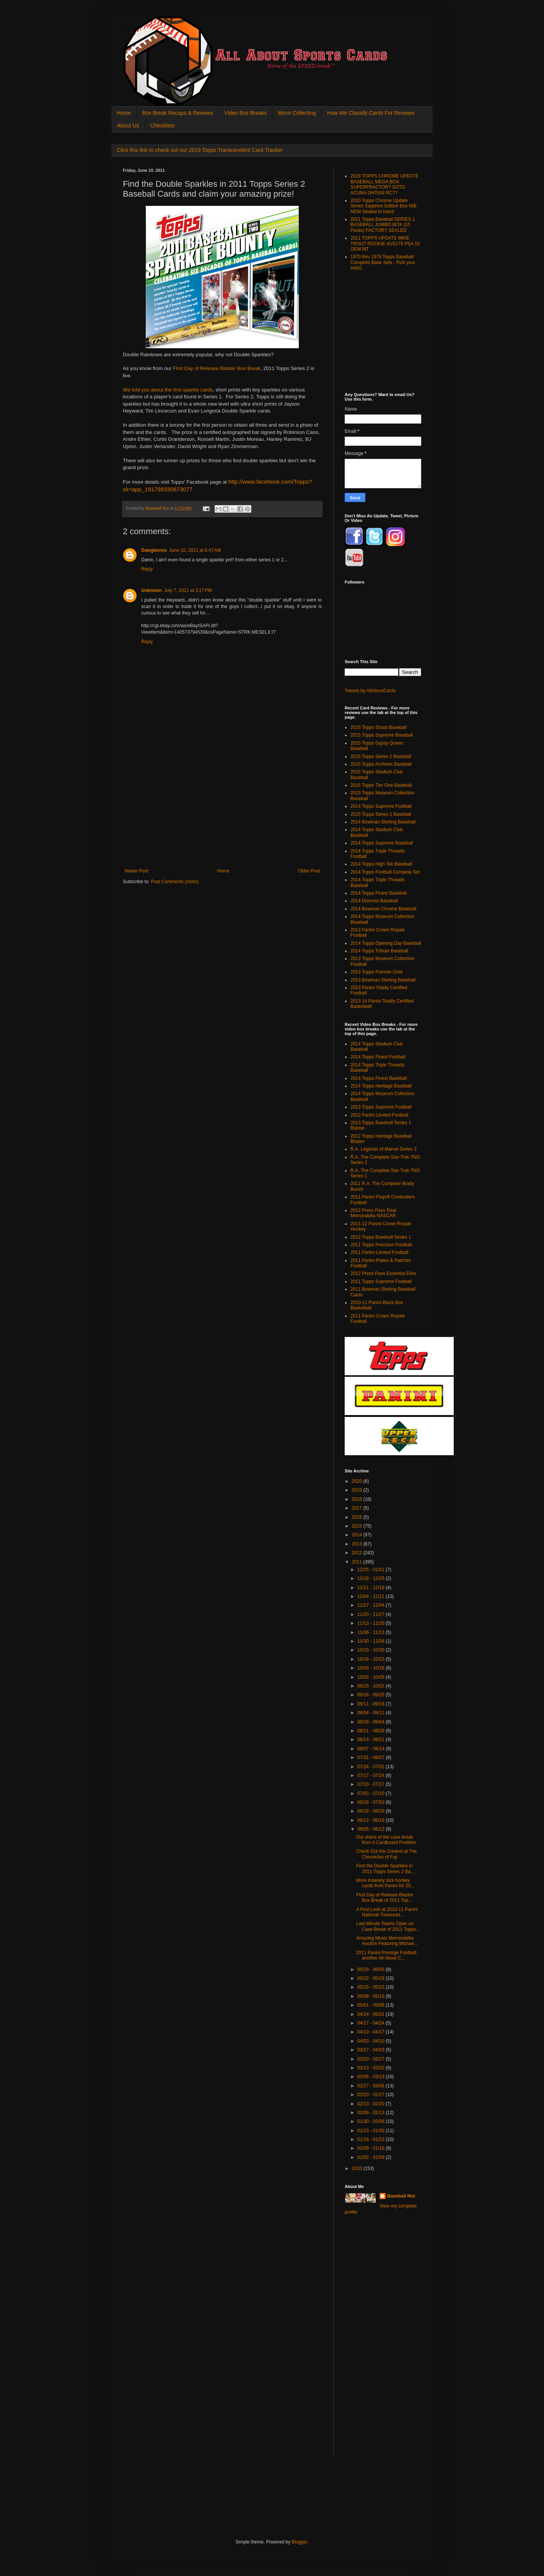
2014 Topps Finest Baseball (378, 893)
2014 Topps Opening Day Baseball (385, 943)
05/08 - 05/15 (371, 1996)
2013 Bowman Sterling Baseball (382, 980)
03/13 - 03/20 (371, 2068)
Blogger (299, 2542)
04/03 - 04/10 (371, 2041)
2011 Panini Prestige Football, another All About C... (386, 1955)
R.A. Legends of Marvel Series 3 (383, 1149)
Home (124, 113)
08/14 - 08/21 (371, 1739)
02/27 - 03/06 (371, 2086)
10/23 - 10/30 (371, 1650)
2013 (357, 1544)
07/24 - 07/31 (371, 1766)
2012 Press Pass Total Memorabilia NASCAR (373, 1213)
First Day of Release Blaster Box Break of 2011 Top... (384, 1897)
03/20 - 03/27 (371, 2059)
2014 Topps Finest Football (378, 1057)
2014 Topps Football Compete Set (385, 872)
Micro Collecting (297, 113)
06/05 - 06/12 (371, 1829)
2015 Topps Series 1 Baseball (380, 814)
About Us (128, 125)
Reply (147, 569)
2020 (357, 1481)
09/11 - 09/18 (371, 1704)
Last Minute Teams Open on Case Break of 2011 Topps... (388, 1926)
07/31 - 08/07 (371, 1757)
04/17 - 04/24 (371, 2023)
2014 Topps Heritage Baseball (381, 1086)
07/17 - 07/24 (371, 1775)
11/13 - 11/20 (371, 1623)
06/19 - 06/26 (371, 1811)
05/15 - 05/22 (371, 1987)
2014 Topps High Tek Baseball (381, 864)
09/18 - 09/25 (371, 1694)
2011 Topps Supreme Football (381, 1281)
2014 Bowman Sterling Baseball (382, 822)
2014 (357, 1534)
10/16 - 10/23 (371, 1659)
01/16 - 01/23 (371, 2139)
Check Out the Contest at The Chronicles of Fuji (386, 1854)
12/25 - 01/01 (371, 1569)
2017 (357, 1508)
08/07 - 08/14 (371, 1748)
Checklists (162, 125)
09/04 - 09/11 (371, 1712)
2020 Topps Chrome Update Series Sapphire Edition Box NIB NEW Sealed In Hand (383, 206)
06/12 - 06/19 (371, 1820)
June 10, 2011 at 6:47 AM (195, 550)
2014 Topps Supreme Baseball (381, 843)
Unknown (151, 590)
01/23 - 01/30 (371, 2130)
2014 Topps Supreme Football (381, 806)
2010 (357, 2168)
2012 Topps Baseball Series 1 (380, 1237)
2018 (357, 1499)
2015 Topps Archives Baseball (381, 764)
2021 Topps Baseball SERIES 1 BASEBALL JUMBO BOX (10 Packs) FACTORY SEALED (382, 225)
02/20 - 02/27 (371, 2094)
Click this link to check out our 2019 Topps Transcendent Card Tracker (200, 150)
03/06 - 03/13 (371, 2076)
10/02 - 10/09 (371, 1677)
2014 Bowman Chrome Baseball (383, 908)
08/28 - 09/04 (371, 1722)
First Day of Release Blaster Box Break (217, 368)
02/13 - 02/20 (371, 2103)
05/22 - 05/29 (371, 1978)
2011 (357, 1562)
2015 (357, 1526)
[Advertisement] (222, 811)
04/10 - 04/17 (371, 2032)
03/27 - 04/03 (371, 2050)
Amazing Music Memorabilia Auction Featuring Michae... (387, 1940)
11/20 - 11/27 (371, 1614)
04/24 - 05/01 (371, 2014)
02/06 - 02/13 (371, 2112)
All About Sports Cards (138, 25)
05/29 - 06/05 (371, 1969)
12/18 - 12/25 (371, 1578)
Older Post (309, 871)
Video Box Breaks (245, 113)
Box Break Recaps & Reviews (177, 113)
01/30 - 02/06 (371, 2121)
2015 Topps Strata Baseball (378, 727)
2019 (357, 1490)
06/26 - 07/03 (371, 1802)
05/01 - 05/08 (371, 2005)
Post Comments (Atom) (175, 881)
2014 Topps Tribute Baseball (379, 951)
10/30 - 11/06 (371, 1641)
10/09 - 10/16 (371, 1668)
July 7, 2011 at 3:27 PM (188, 590)
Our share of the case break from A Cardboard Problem (386, 1839)
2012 (357, 1552)
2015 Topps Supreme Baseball (381, 735)
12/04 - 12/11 (371, 1596)
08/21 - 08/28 (371, 1730)
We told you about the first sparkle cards (168, 390)
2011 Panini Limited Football (379, 1252)
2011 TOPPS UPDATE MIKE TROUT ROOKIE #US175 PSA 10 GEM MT (385, 243)
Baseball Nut (401, 2196)
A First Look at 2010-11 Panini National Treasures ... (387, 1912)
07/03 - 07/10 (371, 1793)
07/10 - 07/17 (371, 1784)
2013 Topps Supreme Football (381, 1107)
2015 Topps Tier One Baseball (381, 785)
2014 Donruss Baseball (374, 900)
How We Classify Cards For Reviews (370, 113)
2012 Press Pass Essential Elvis (383, 1273)
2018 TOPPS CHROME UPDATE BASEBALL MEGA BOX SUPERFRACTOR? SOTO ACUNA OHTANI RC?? (384, 184)
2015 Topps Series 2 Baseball (380, 756)
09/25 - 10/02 (371, 1686)
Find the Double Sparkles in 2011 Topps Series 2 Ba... (385, 1868)
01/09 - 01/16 (371, 2148)
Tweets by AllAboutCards (370, 690)
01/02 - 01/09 (371, 2157)
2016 (357, 1517)
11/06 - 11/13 (371, 1632)
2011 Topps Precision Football (381, 1244)
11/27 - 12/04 (371, 1605)
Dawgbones (154, 550)
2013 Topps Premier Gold (376, 972)
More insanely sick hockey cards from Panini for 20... (385, 1883)
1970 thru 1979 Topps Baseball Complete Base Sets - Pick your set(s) (382, 262)
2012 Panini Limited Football (379, 1115)
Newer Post (136, 871)
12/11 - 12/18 (371, 1587)
